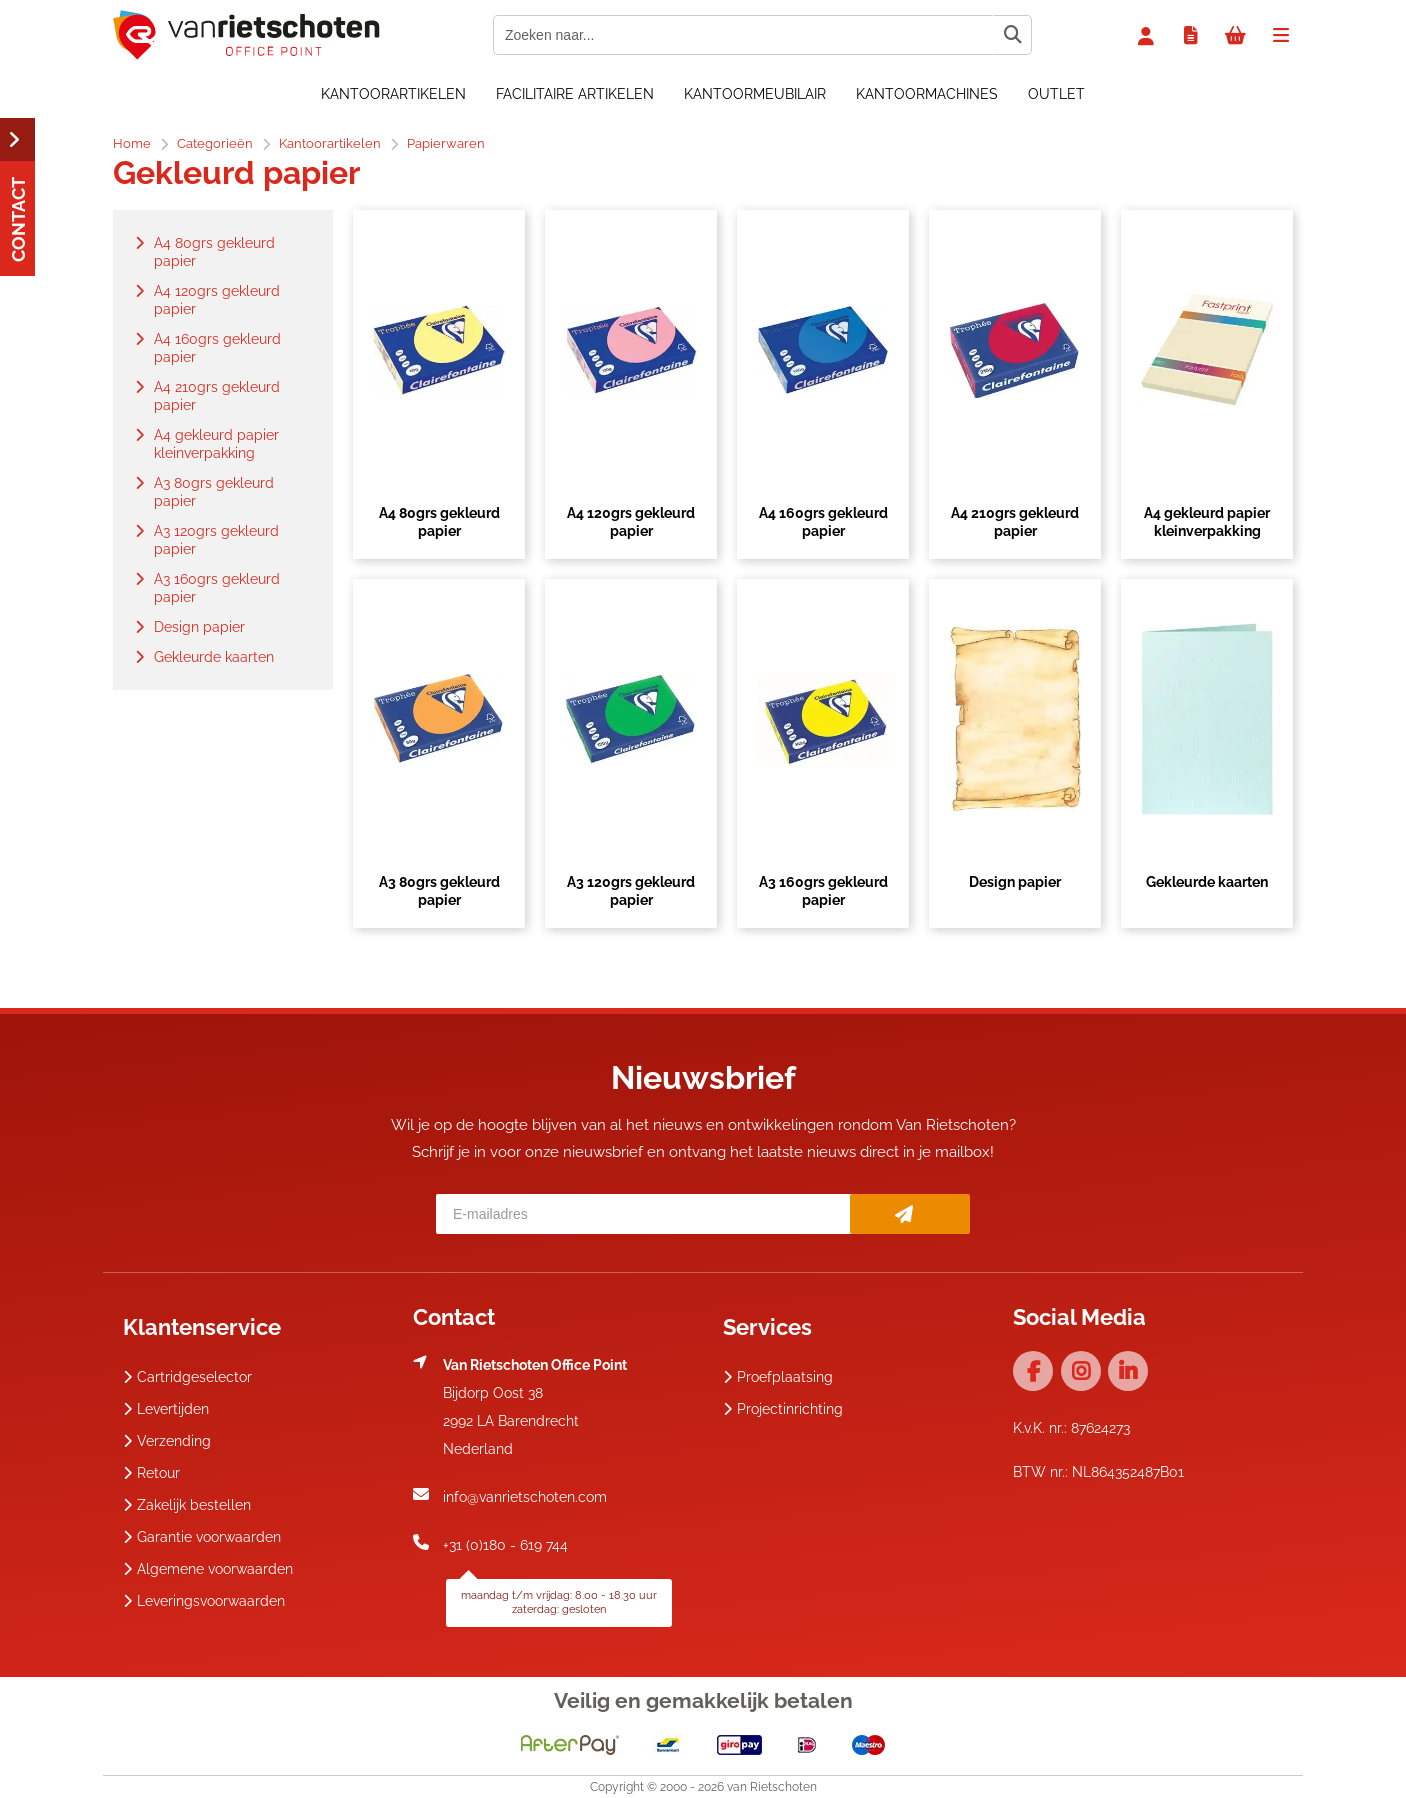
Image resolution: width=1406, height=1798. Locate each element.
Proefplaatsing (778, 1377)
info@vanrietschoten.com (525, 1497)
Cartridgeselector (187, 1377)
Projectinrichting (783, 1409)
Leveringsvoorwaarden (204, 1601)
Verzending (167, 1441)
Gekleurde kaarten (1207, 882)
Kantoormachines (927, 94)
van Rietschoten (772, 1787)
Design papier (1015, 882)
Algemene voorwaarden (208, 1569)
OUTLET (1056, 94)
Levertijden (166, 1409)
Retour (151, 1473)
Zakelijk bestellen (187, 1505)
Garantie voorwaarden (202, 1537)
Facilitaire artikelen (575, 94)
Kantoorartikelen (393, 94)
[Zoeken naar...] (1012, 35)
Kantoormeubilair (755, 94)
